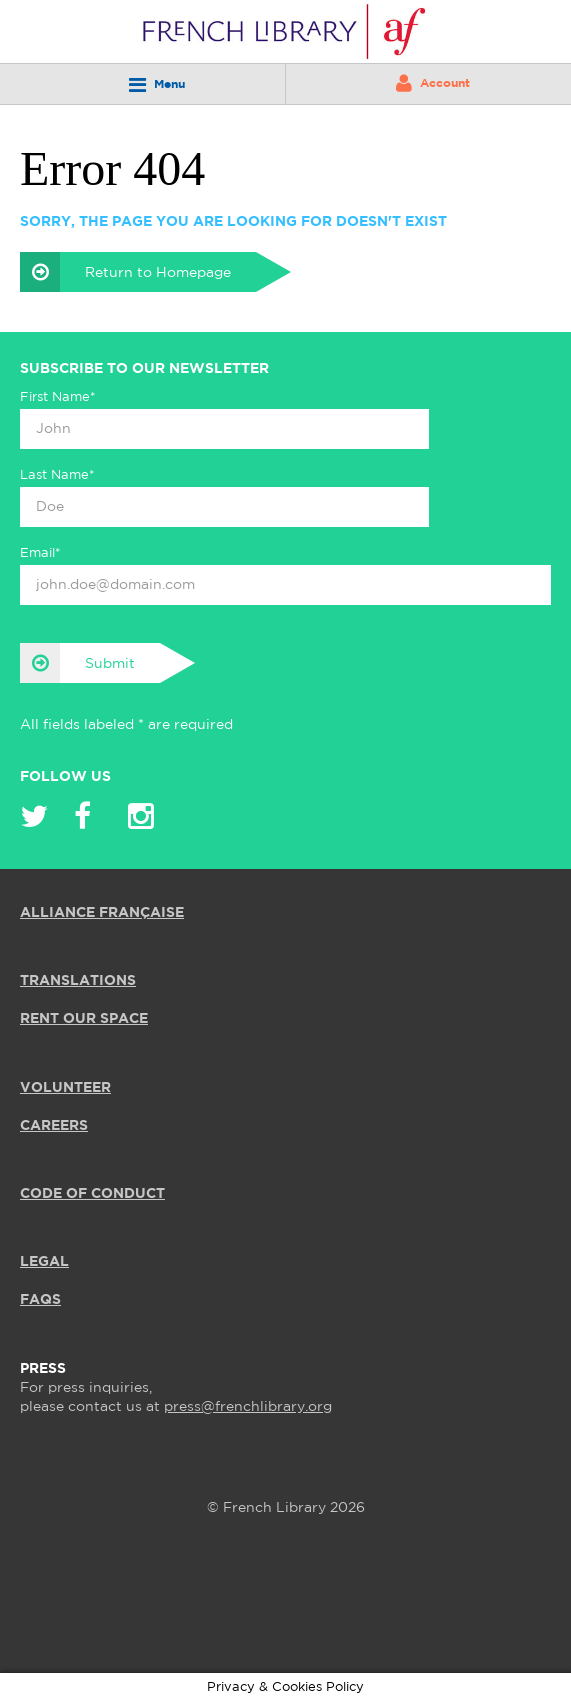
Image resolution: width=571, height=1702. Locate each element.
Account (433, 83)
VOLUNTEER (65, 1088)
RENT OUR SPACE (84, 1019)
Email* (40, 553)
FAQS (40, 1300)
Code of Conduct (92, 1194)
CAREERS (54, 1126)
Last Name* (57, 475)
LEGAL (44, 1262)
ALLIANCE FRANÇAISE (102, 913)
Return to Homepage (125, 272)
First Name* (58, 397)
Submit (77, 663)
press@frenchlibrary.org (248, 1407)
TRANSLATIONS (78, 981)
